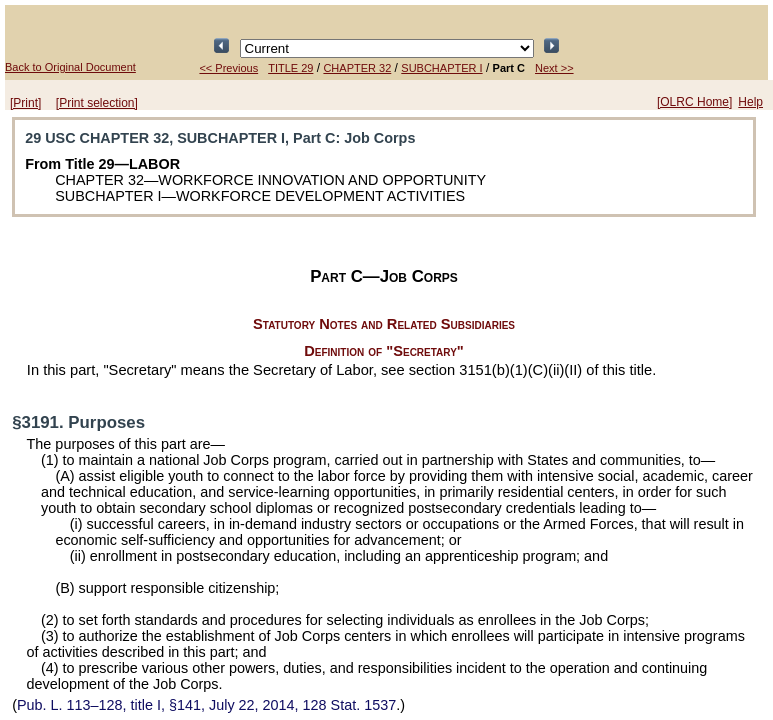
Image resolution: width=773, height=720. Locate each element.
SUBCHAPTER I (441, 68)
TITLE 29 (290, 68)
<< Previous (228, 68)
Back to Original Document (70, 67)
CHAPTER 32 (357, 68)
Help (750, 102)
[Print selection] (97, 103)
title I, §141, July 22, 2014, (206, 705)
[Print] (25, 103)
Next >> (554, 68)
